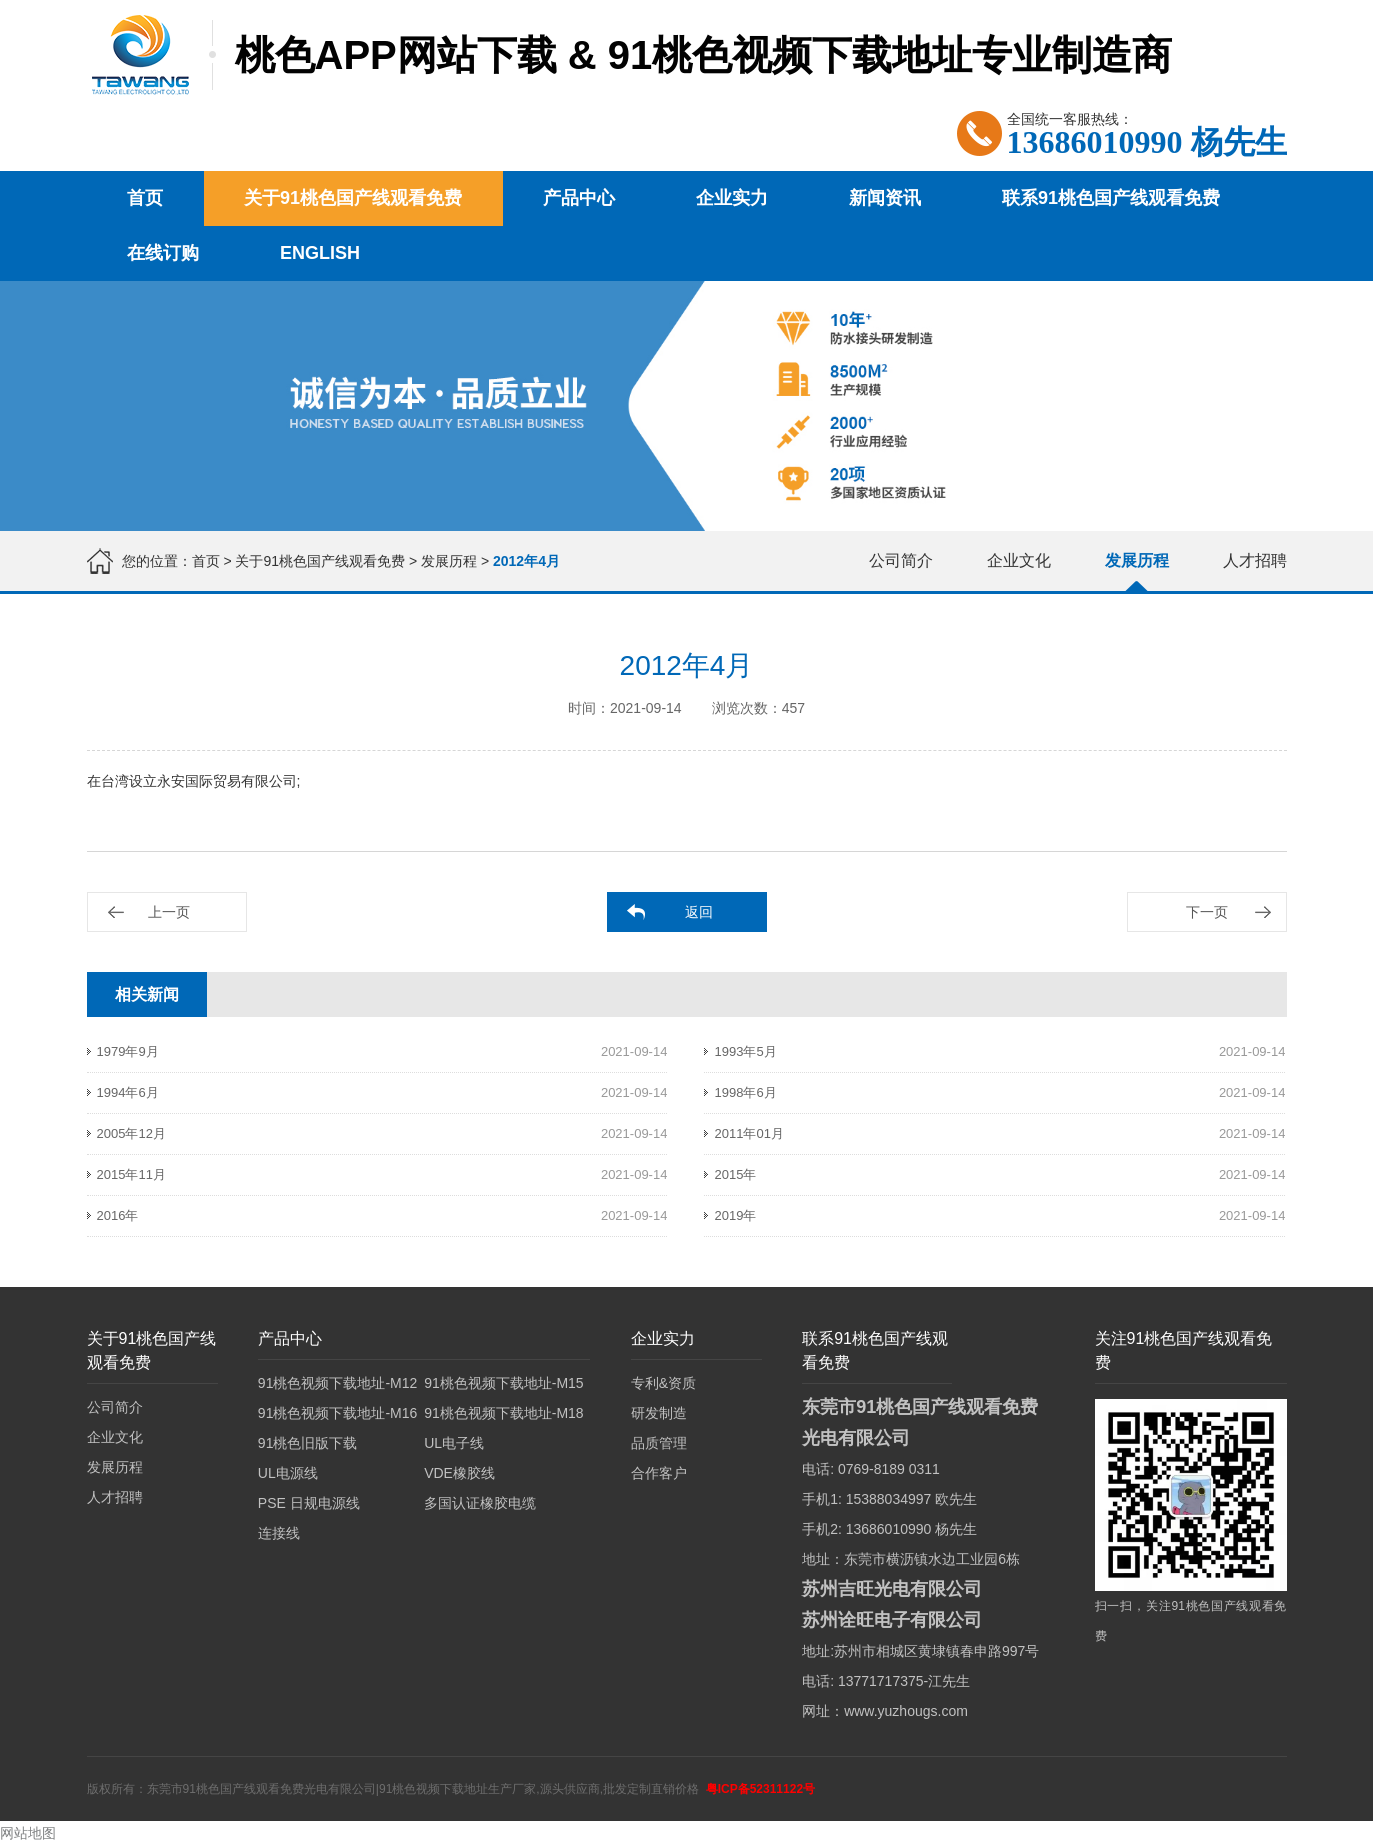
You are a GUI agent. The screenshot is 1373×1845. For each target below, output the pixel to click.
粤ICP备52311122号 (760, 1789)
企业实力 (732, 198)
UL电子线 (454, 1443)
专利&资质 (663, 1383)
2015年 (735, 1174)
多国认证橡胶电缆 (480, 1503)
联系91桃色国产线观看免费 (1111, 198)
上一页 (169, 912)
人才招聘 (1255, 560)
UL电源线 (288, 1473)
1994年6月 (128, 1092)
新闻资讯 (885, 198)
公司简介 (901, 560)
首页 (145, 198)
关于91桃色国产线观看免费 (353, 198)
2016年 (118, 1215)
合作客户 (659, 1473)
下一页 (1207, 912)
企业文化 (1019, 560)
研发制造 (659, 1413)
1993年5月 (745, 1051)
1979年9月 (128, 1051)
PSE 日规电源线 (309, 1503)
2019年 (735, 1215)
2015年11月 (131, 1174)
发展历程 (449, 561)
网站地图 (28, 1833)
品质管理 (659, 1443)
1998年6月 (745, 1092)
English (320, 253)
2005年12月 (131, 1133)
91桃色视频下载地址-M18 (503, 1413)
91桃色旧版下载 (308, 1443)
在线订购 (163, 253)
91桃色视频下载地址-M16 (337, 1413)
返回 (699, 912)
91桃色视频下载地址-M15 (503, 1383)
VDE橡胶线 (459, 1473)
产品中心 (579, 198)
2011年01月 (748, 1133)
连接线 (279, 1533)
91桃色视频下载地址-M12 (337, 1383)
